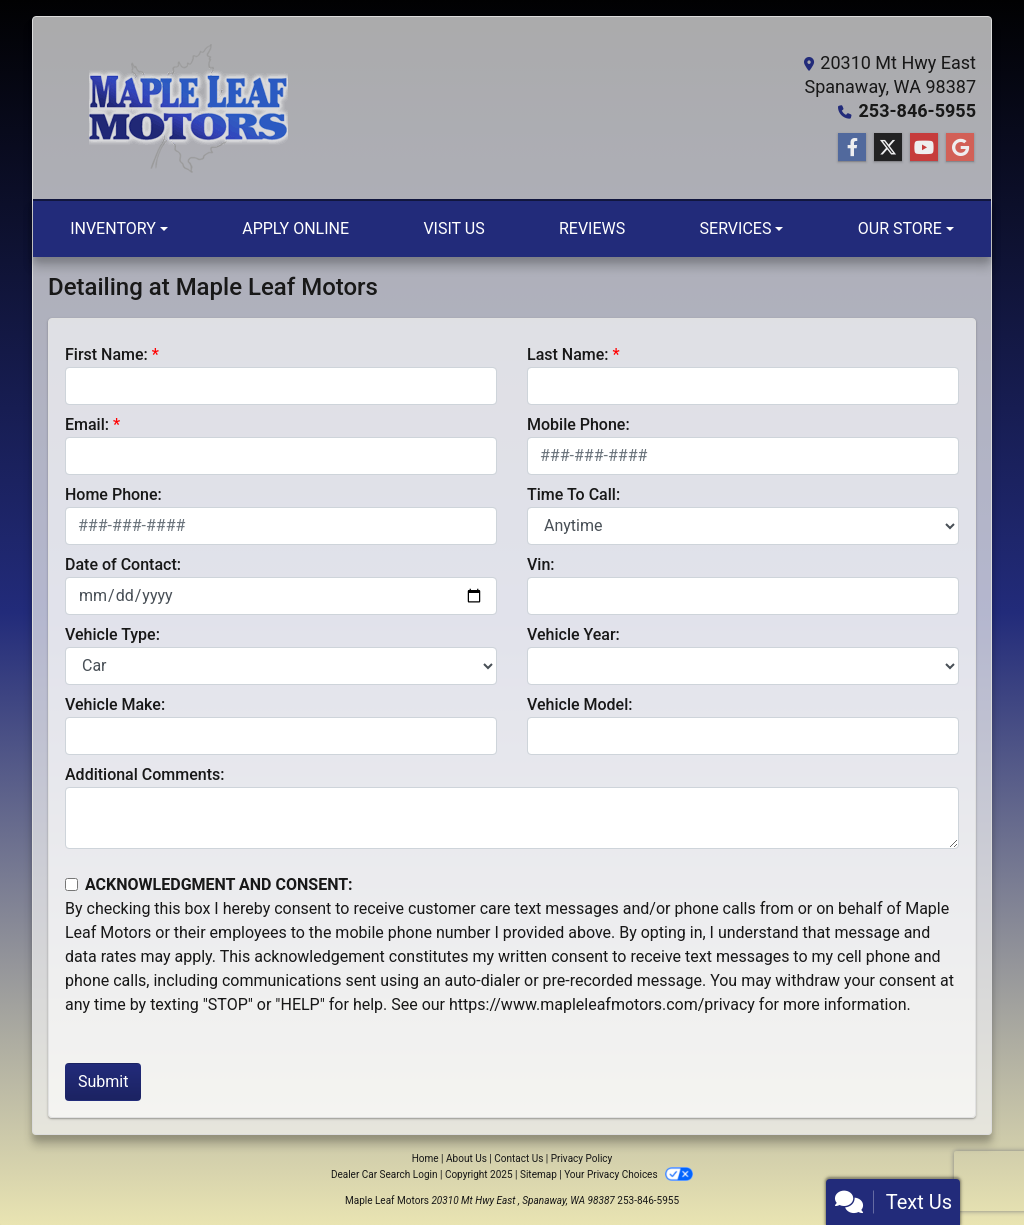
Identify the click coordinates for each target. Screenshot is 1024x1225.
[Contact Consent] (71, 884)
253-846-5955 (917, 110)
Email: (87, 424)
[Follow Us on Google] (960, 148)
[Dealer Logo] (188, 108)
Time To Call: (573, 494)
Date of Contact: (123, 564)
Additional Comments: (144, 774)
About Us (466, 1158)
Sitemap (538, 1174)
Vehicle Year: (573, 634)
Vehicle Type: (112, 634)
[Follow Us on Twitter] (888, 148)
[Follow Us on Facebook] (852, 148)
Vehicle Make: (115, 704)
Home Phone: (113, 494)
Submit (103, 1081)
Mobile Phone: (578, 424)
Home (425, 1158)
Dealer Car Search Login (384, 1174)
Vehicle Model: (579, 704)
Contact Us (518, 1158)
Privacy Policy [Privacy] (582, 1158)
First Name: (106, 354)
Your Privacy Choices (628, 1174)
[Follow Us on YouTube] (924, 148)
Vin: (541, 564)
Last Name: (568, 354)
